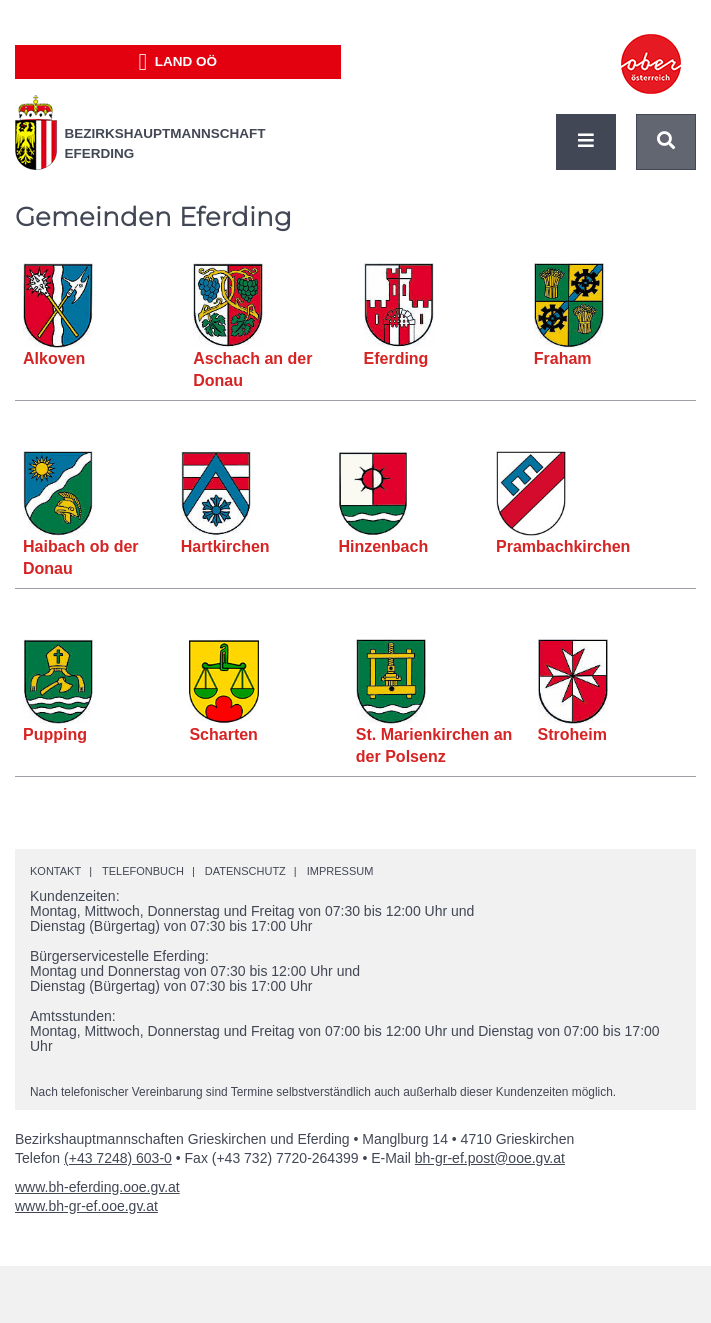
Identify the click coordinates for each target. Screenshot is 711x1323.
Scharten (223, 734)
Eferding (396, 358)
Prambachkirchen (563, 546)
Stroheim (572, 734)
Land (177, 62)
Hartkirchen (225, 546)
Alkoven (54, 358)
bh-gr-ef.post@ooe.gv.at (490, 1158)
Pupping (55, 734)
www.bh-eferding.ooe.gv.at (97, 1187)
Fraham (563, 358)
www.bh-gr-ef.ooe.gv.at (86, 1206)
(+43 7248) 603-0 (118, 1158)
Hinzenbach (383, 546)
